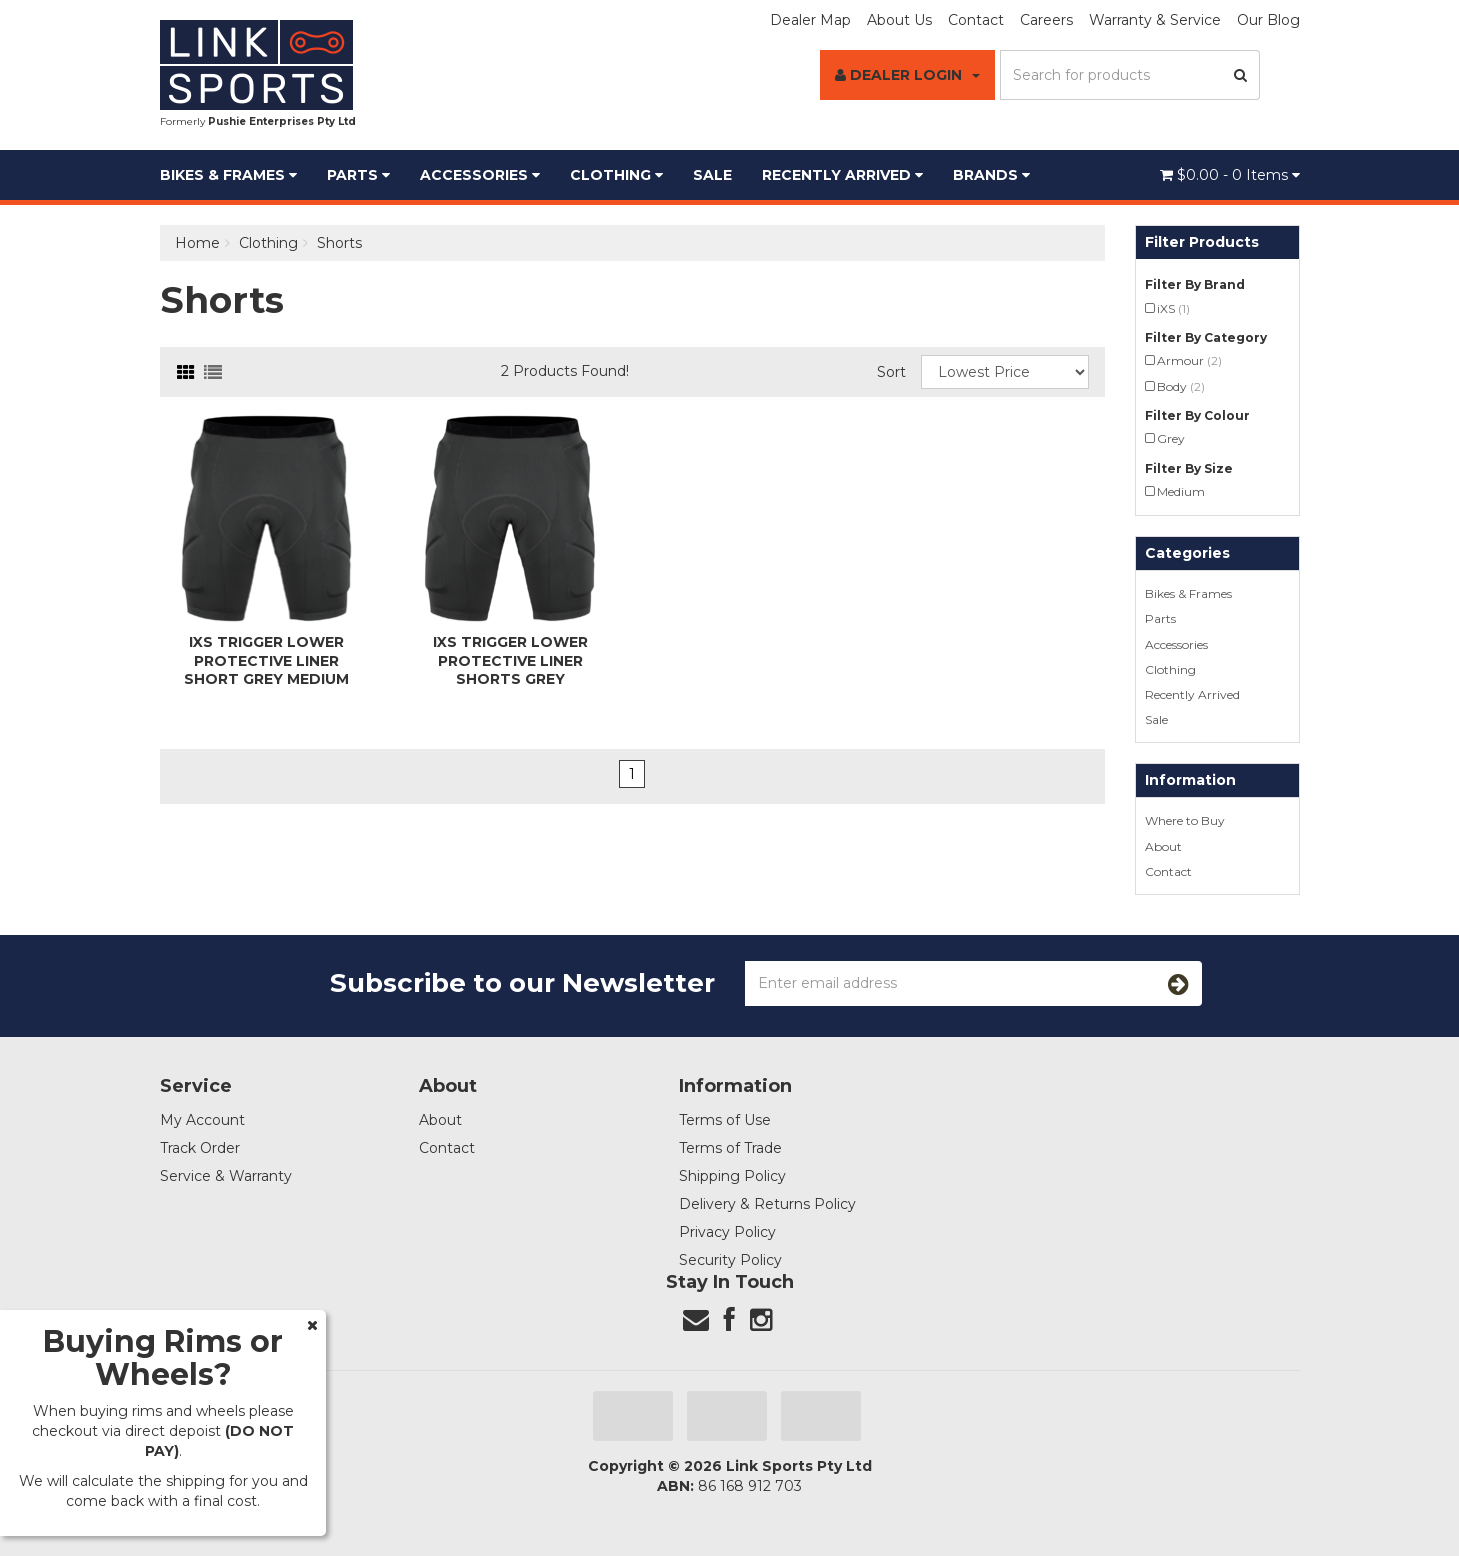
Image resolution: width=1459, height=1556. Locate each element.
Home (197, 243)
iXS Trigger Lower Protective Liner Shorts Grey (510, 660)
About (1163, 846)
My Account (202, 1120)
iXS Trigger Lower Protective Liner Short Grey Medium (266, 660)
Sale (712, 175)
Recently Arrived (842, 175)
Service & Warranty (226, 1176)
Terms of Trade (730, 1148)
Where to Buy (1185, 820)
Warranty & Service (1155, 20)
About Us (899, 20)
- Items (1230, 175)
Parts (358, 175)
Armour (1189, 360)
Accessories (480, 175)
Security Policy (730, 1260)
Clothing (616, 175)
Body (1181, 386)
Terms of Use (725, 1120)
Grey (1171, 438)
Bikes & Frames (228, 175)
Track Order (200, 1148)
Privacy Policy (727, 1232)
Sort (891, 372)
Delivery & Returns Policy (767, 1204)
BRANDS (991, 175)
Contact (976, 20)
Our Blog (1268, 20)
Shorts (339, 243)
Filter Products (1202, 242)
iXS (1173, 308)
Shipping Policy (732, 1176)
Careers (1046, 20)
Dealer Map (810, 20)
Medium (1181, 491)
